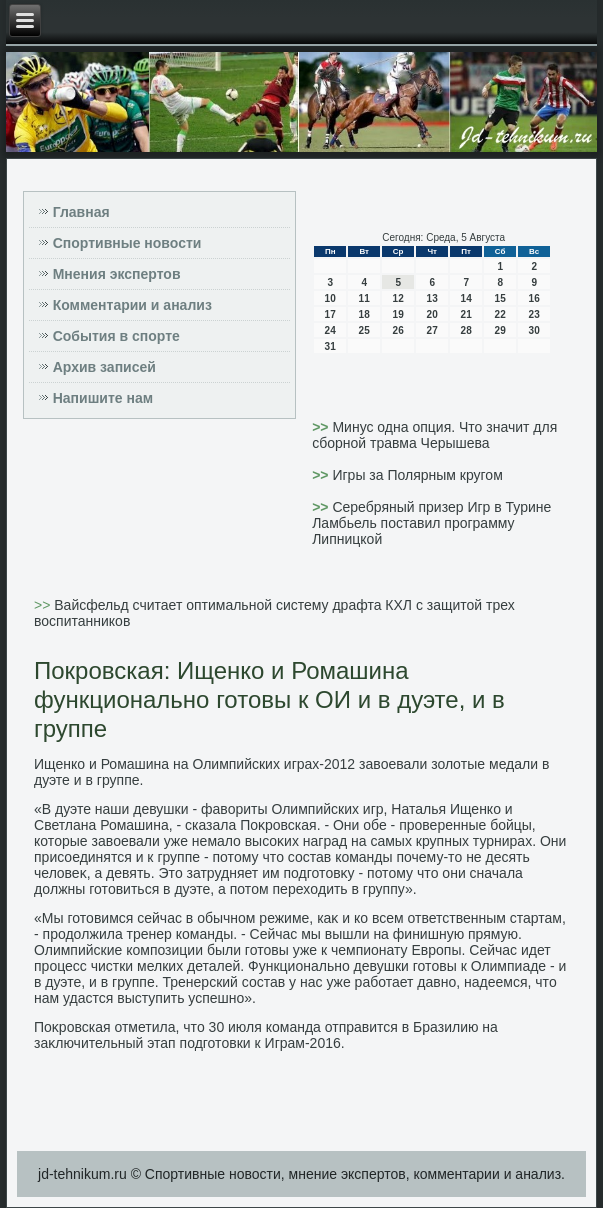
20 (432, 314)
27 (432, 330)
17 (330, 314)
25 (364, 330)
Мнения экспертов (117, 274)
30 (534, 330)
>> (322, 427)
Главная (81, 212)
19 (398, 314)
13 (432, 298)
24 (330, 330)
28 (466, 330)
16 (534, 298)
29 (500, 330)
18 (364, 314)
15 (500, 298)
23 (534, 314)
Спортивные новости (127, 243)
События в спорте (116, 336)
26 (398, 330)
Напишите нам (103, 398)
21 (466, 314)
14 (466, 298)
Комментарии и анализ (132, 305)
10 (330, 298)
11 (364, 298)
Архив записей (104, 367)
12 (398, 298)
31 (330, 346)
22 (500, 314)
